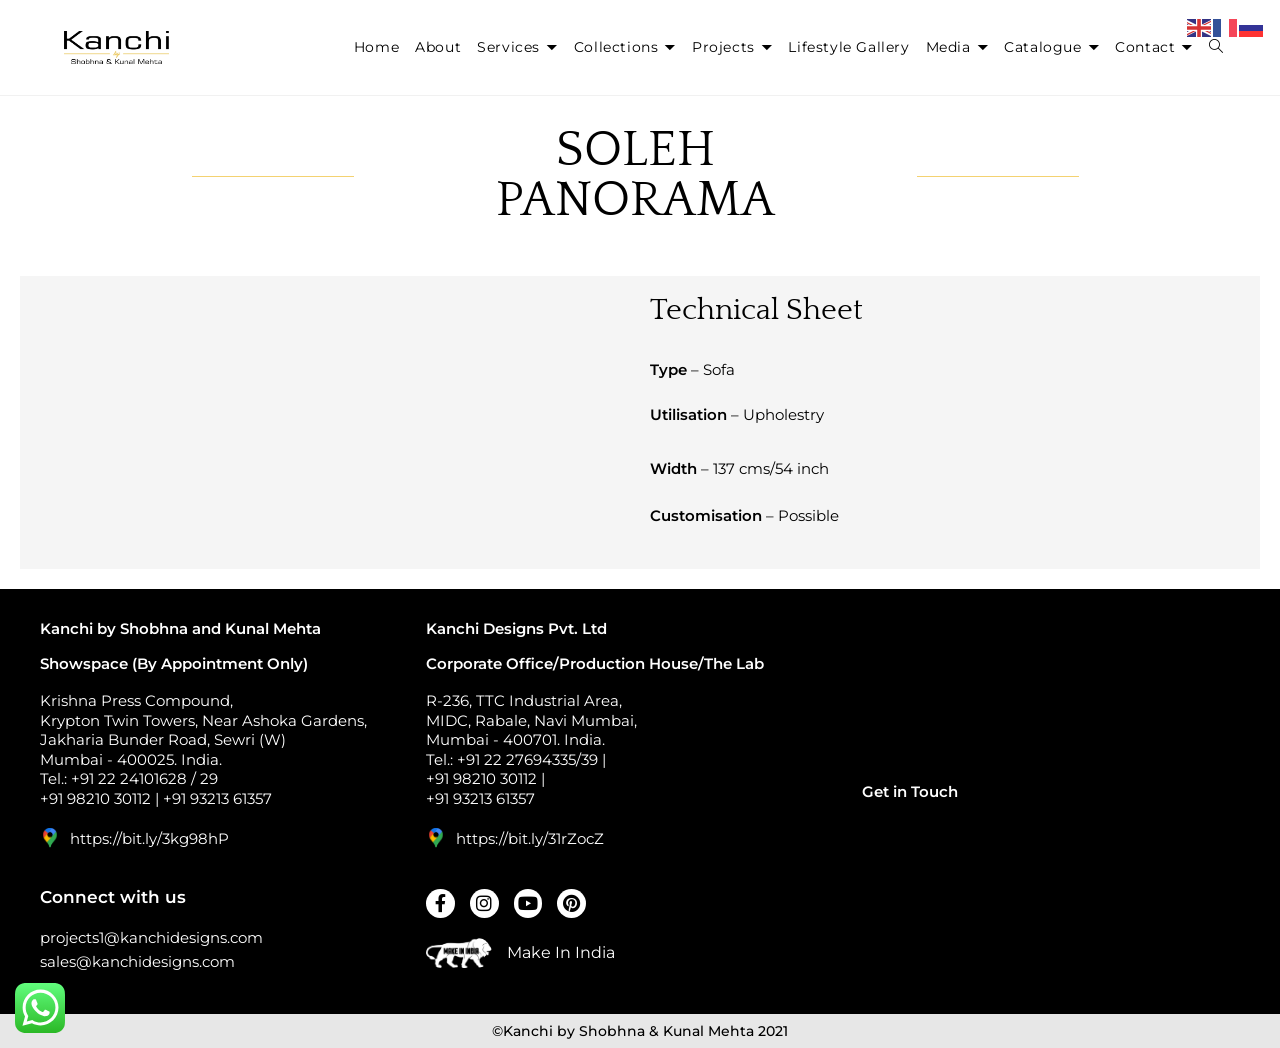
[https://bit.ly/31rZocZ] (436, 838)
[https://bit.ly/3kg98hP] (50, 838)
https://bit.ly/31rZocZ (530, 838)
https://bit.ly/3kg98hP (149, 838)
